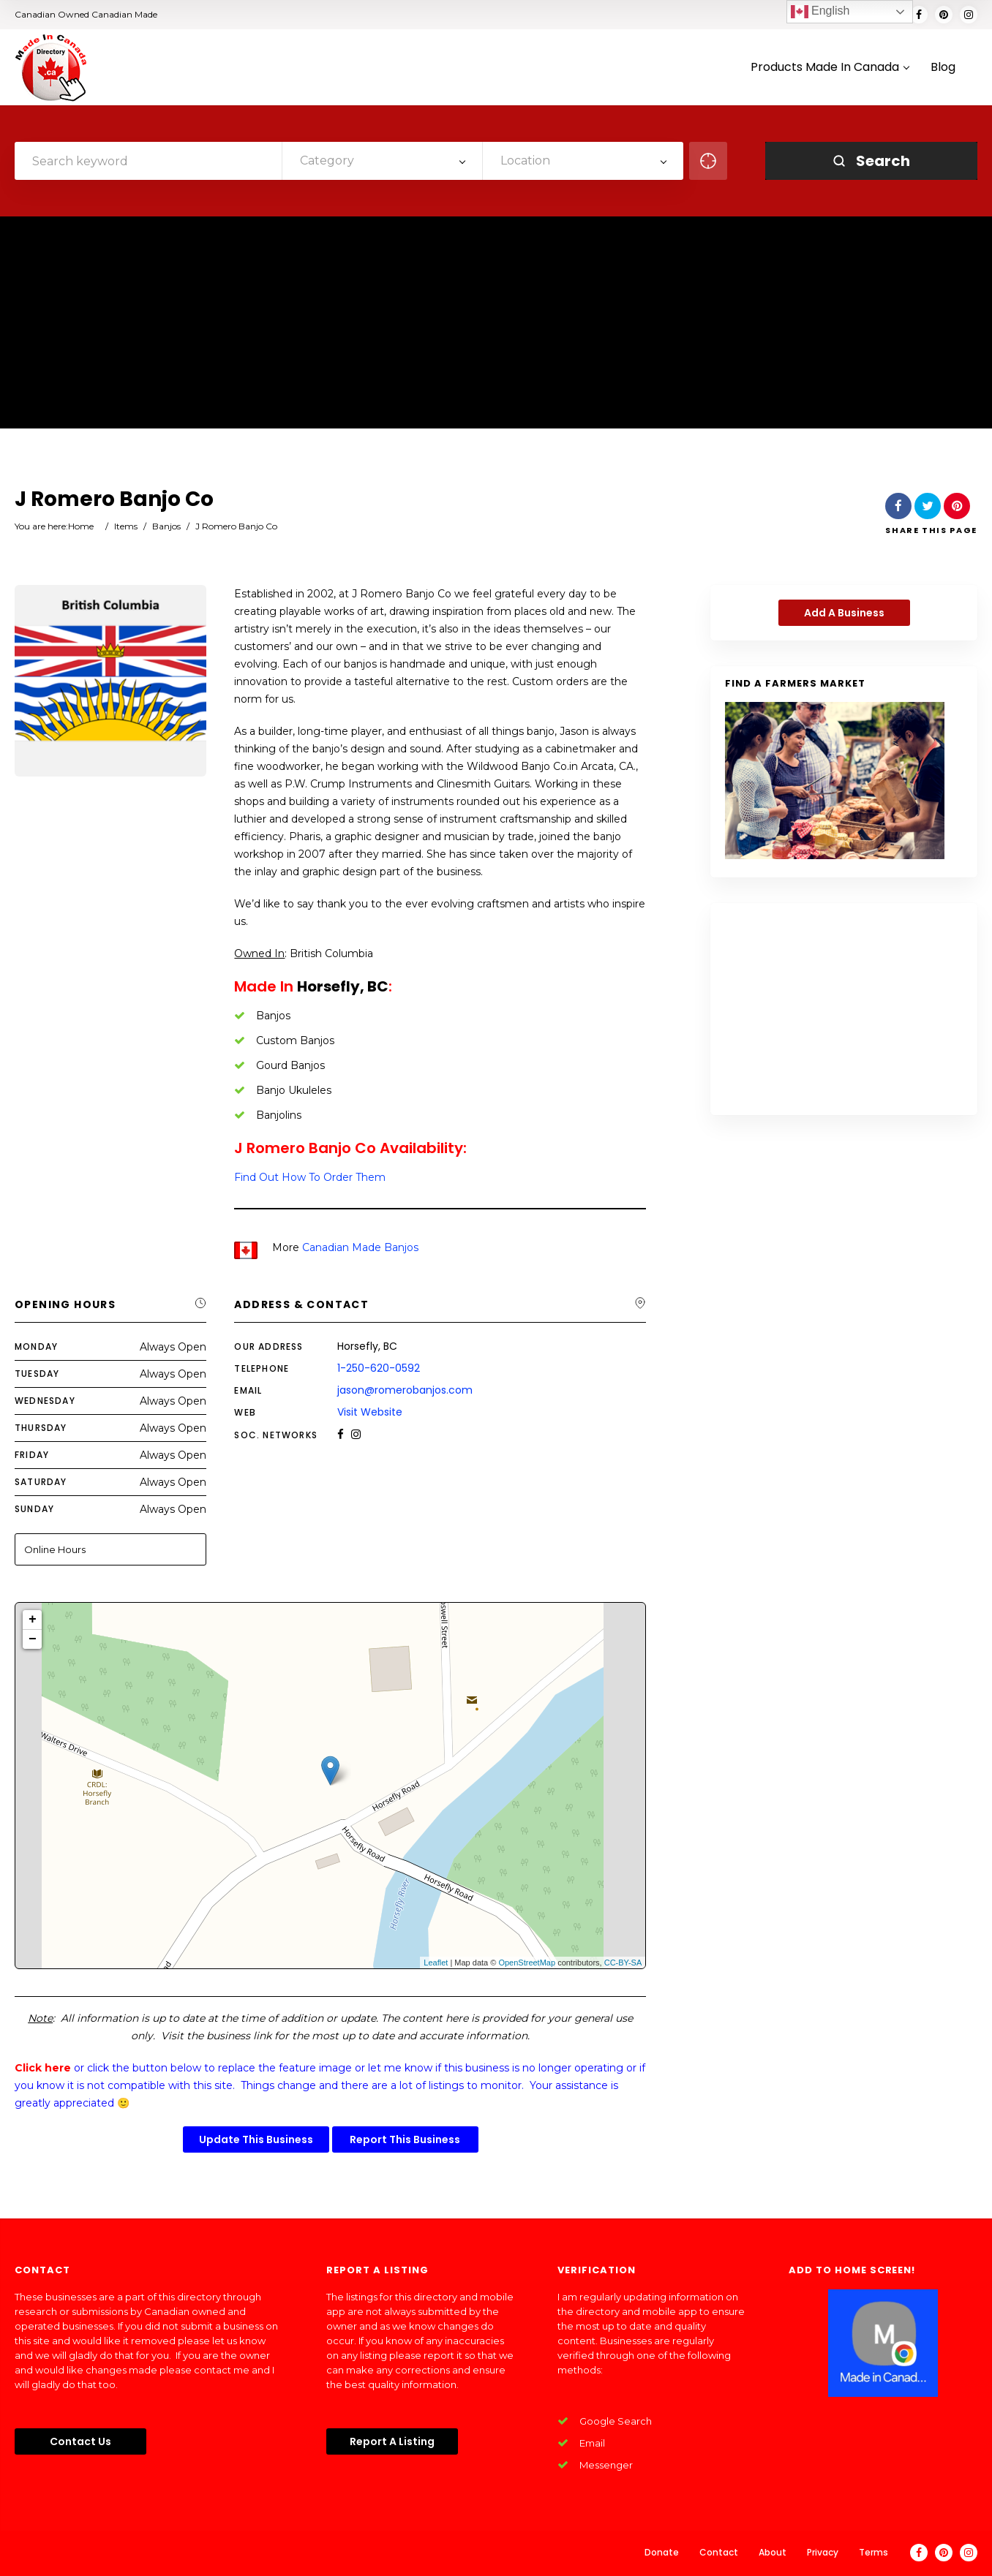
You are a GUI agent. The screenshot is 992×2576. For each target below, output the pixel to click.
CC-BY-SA (623, 1962)
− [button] (33, 1639)
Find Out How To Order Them (310, 1177)
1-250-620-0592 (378, 1368)
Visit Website (369, 1412)
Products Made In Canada (830, 67)
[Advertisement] (496, 326)
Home (81, 526)
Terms (873, 2552)
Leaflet (436, 1962)
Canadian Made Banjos (360, 1247)
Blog (943, 67)
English (820, 11)
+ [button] (33, 1619)
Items (126, 526)
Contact (718, 2552)
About (772, 2552)
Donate (662, 2552)
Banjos (166, 526)
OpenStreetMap (526, 1962)
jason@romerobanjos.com (405, 1390)
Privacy (822, 2552)
